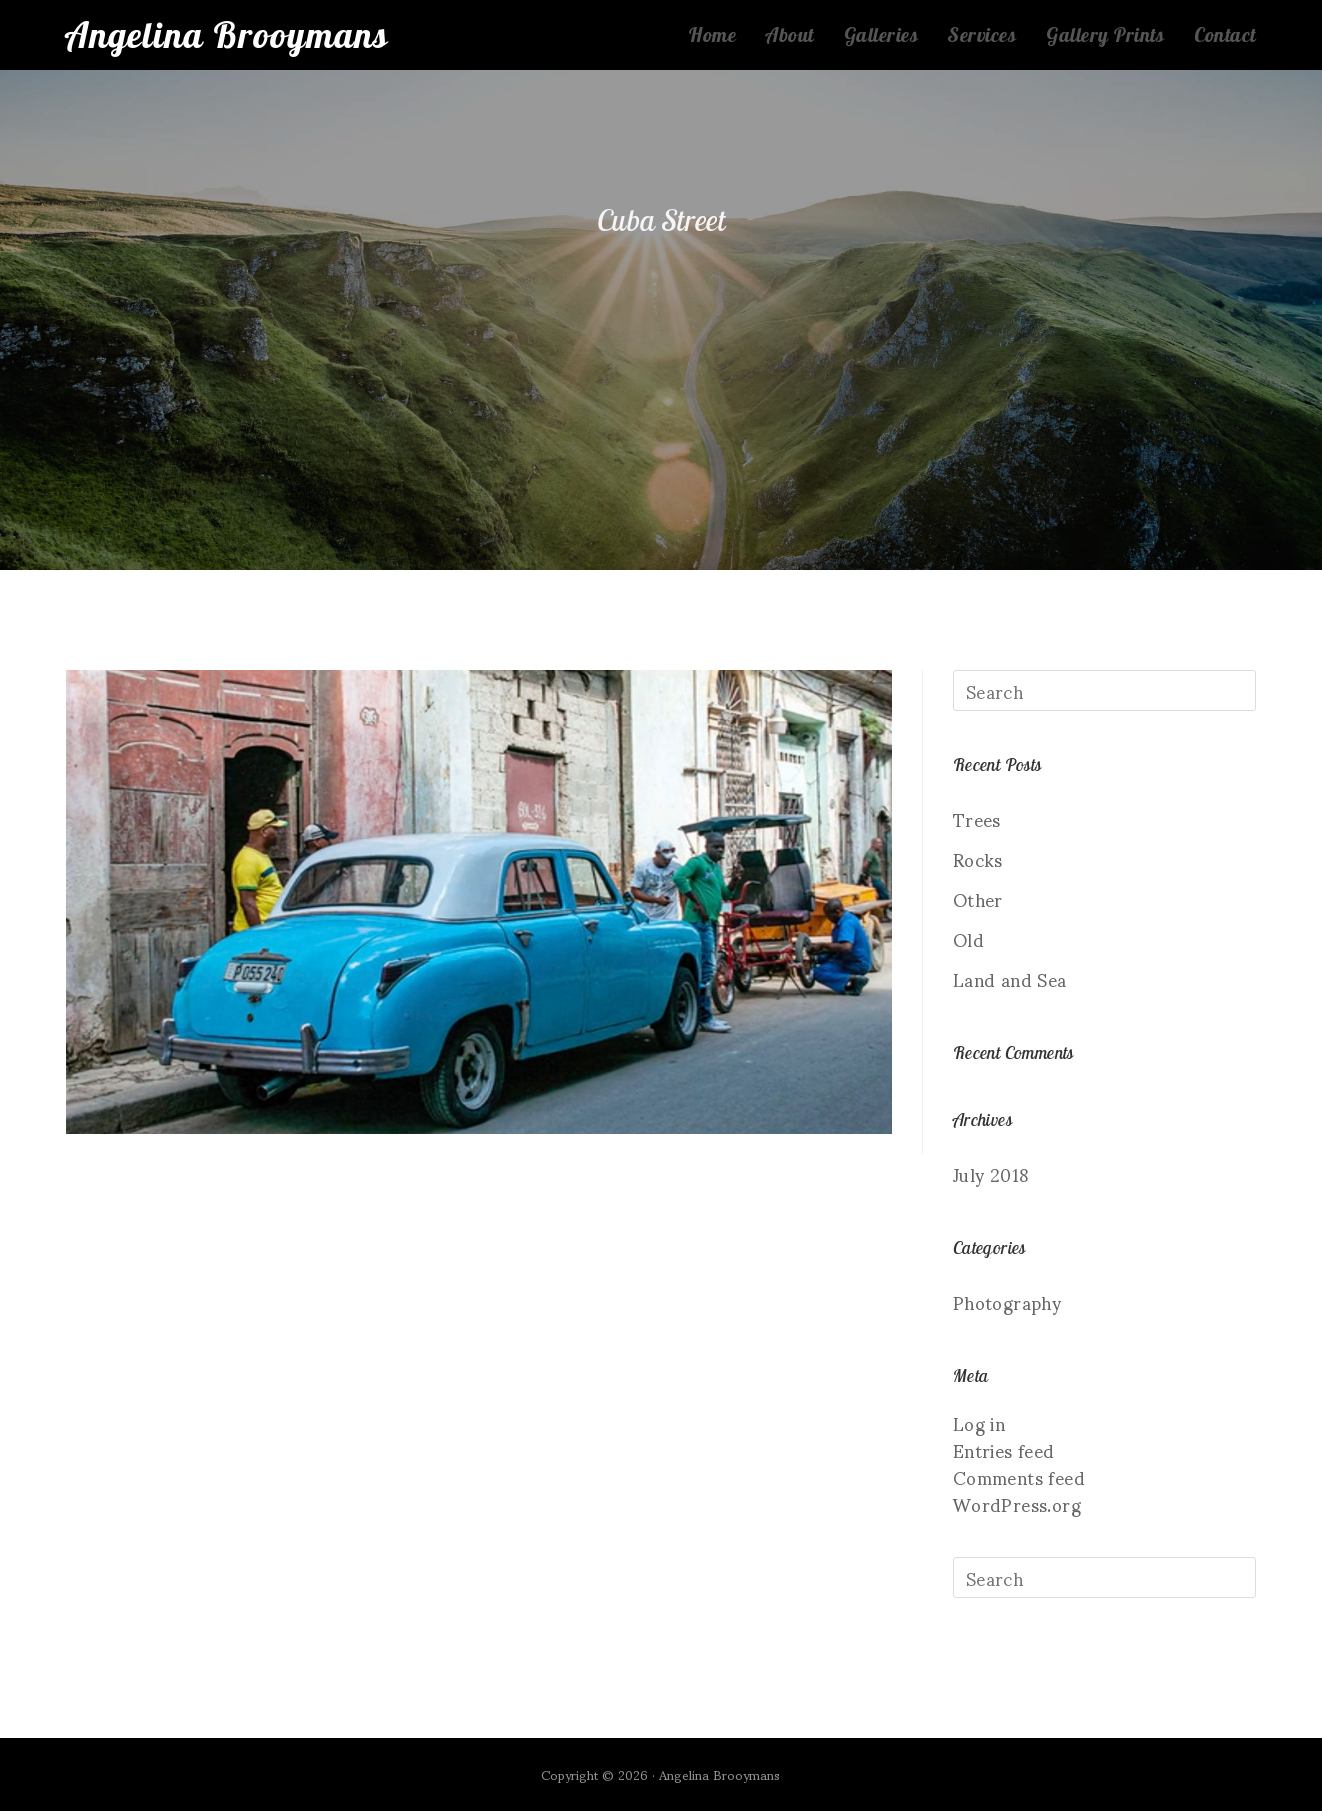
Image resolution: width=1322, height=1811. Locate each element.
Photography (1007, 1301)
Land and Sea (1010, 978)
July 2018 (991, 1173)
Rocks (978, 858)
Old (968, 938)
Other (978, 898)
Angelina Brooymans (227, 34)
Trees (977, 818)
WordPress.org (1017, 1503)
